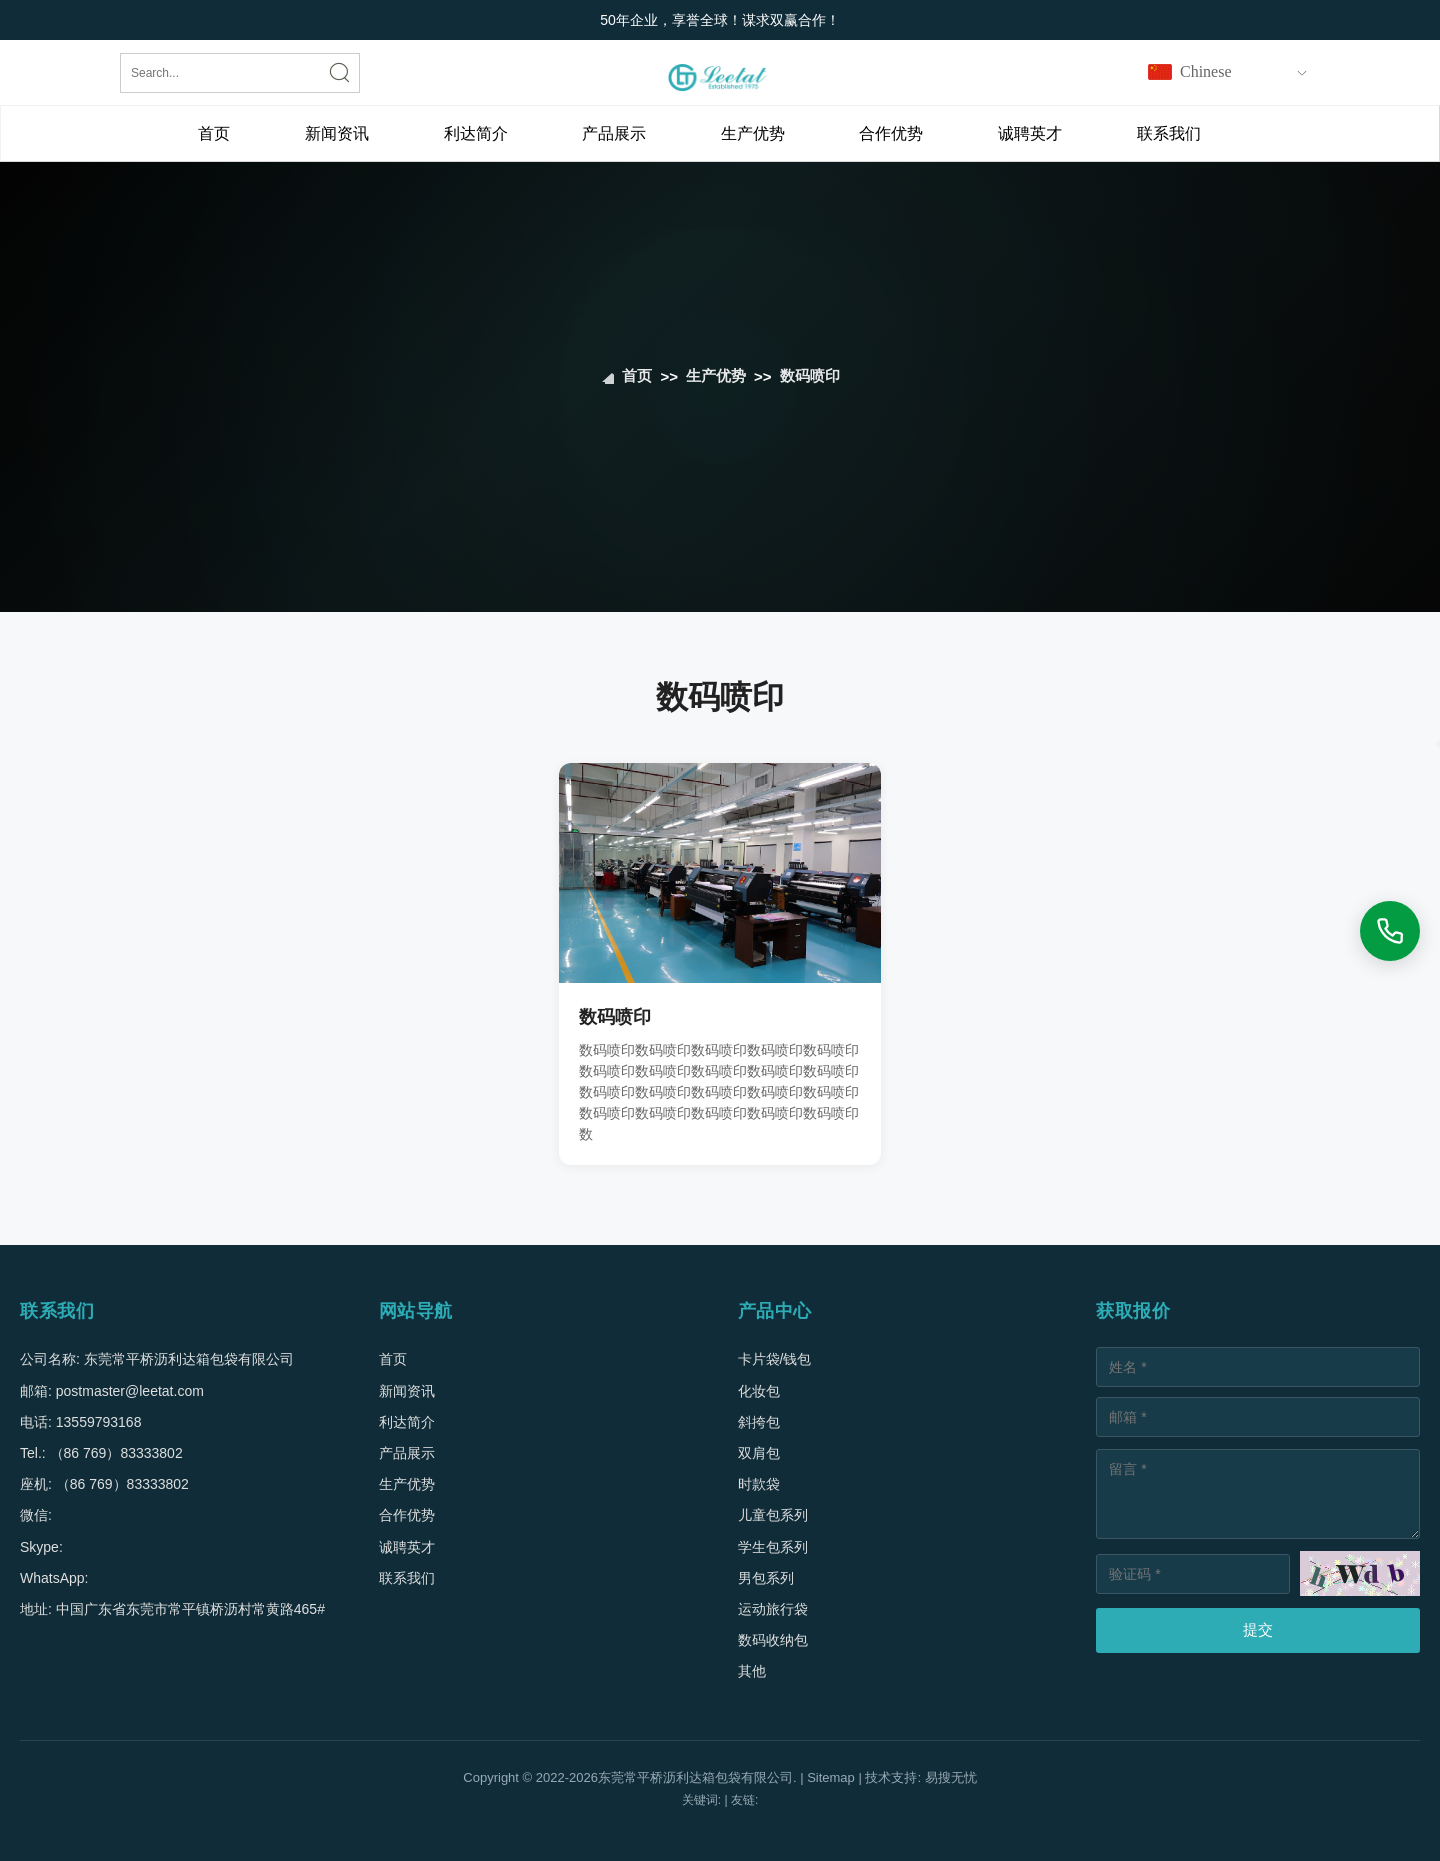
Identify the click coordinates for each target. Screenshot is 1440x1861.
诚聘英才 (1030, 133)
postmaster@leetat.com (130, 1391)
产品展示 (614, 133)
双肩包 (759, 1453)
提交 (1258, 1629)
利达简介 (476, 133)
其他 (752, 1671)
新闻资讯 (337, 133)
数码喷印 (810, 376)
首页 (214, 133)
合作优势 (891, 133)
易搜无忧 (951, 1777)
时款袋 (759, 1484)
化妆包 (759, 1391)
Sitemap (831, 1777)
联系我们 (1169, 133)
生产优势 (753, 133)
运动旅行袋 (773, 1609)
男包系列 (766, 1578)
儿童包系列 (773, 1515)
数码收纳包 (773, 1640)
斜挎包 (759, 1422)
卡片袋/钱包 (775, 1359)
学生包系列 (773, 1547)
